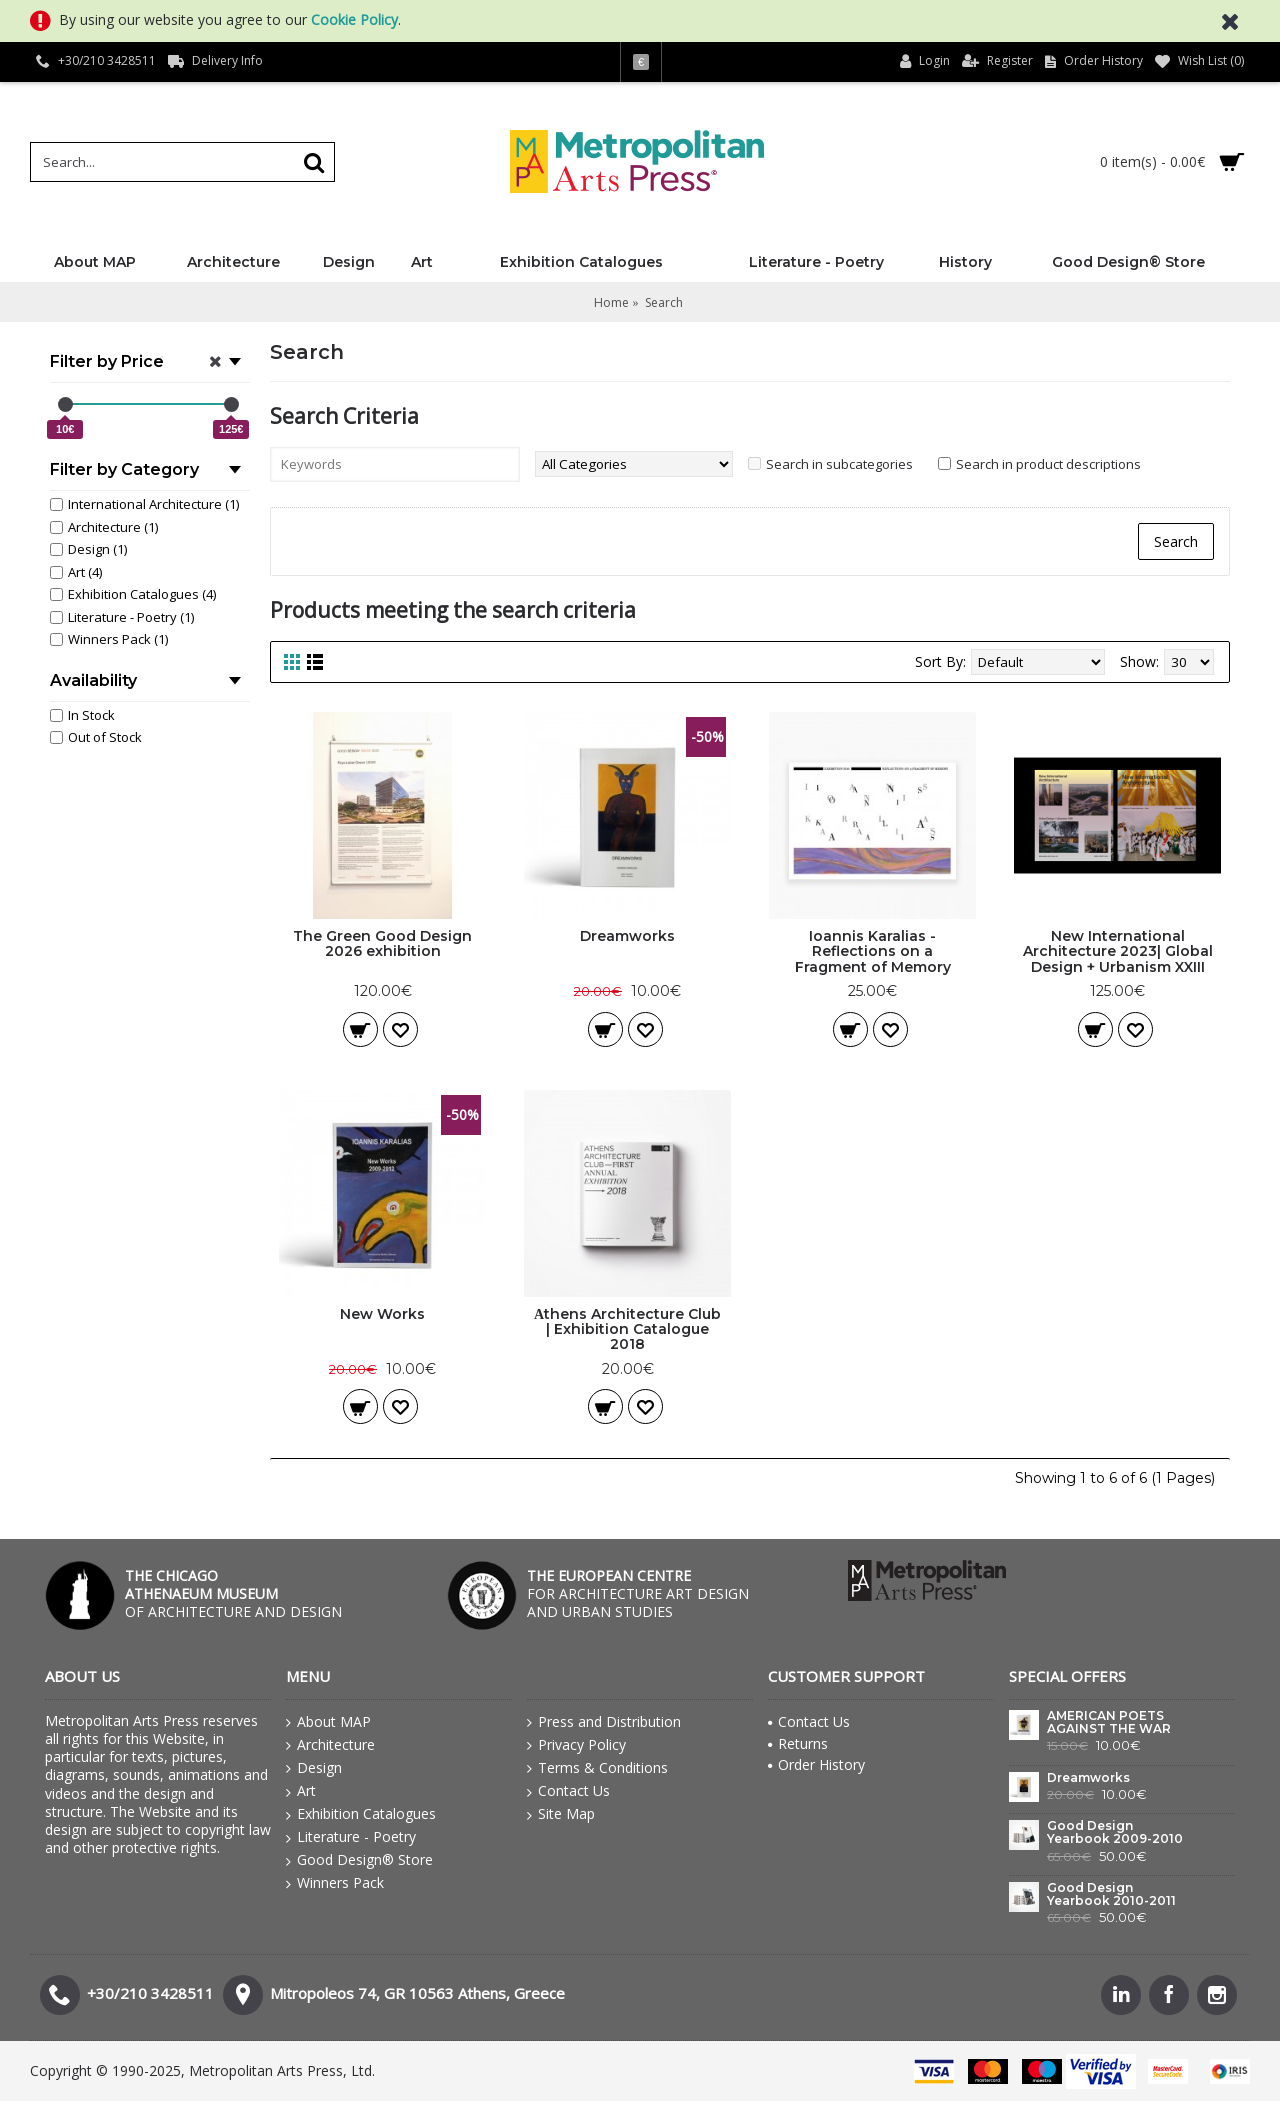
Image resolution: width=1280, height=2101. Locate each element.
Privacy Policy (576, 1745)
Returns (798, 1743)
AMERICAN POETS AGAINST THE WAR (1109, 1722)
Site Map (561, 1814)
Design (314, 1768)
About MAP (328, 1722)
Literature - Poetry (351, 1837)
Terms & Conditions (597, 1768)
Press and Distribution (604, 1722)
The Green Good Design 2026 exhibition (382, 943)
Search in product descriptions (1048, 464)
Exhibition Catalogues (361, 1814)
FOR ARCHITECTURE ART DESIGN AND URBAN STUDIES (638, 1593)
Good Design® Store (359, 1860)
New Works (382, 1314)
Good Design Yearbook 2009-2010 (1115, 1832)
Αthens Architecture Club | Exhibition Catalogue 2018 (627, 1329)
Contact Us (568, 1791)
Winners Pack (335, 1883)
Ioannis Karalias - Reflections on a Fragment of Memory (873, 951)
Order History (816, 1764)
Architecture (330, 1745)
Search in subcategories (839, 464)
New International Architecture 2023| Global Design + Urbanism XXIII (1118, 951)
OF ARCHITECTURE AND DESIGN (233, 1593)
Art (301, 1791)
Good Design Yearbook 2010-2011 (1111, 1894)
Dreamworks (627, 936)
